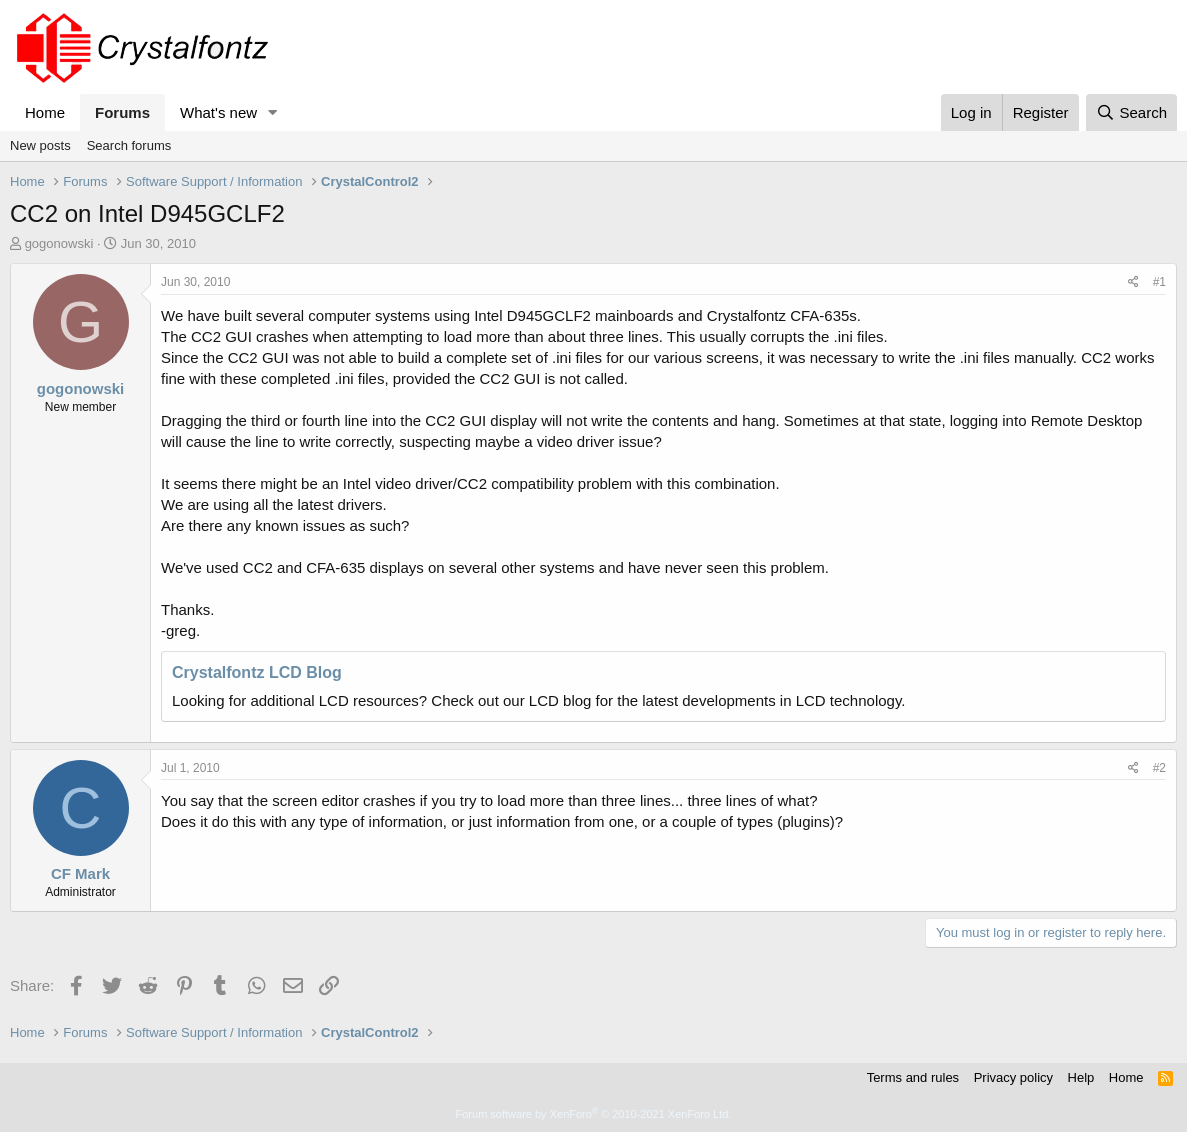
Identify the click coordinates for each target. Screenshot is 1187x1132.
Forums (122, 112)
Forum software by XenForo (594, 1114)
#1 (1159, 282)
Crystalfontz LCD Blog (257, 672)
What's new (218, 112)
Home (45, 112)
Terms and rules (913, 1077)
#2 (1159, 768)
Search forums (129, 145)
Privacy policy (1013, 1077)
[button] (273, 112)
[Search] (1131, 112)
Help (1081, 1077)
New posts (40, 145)
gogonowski (59, 243)
